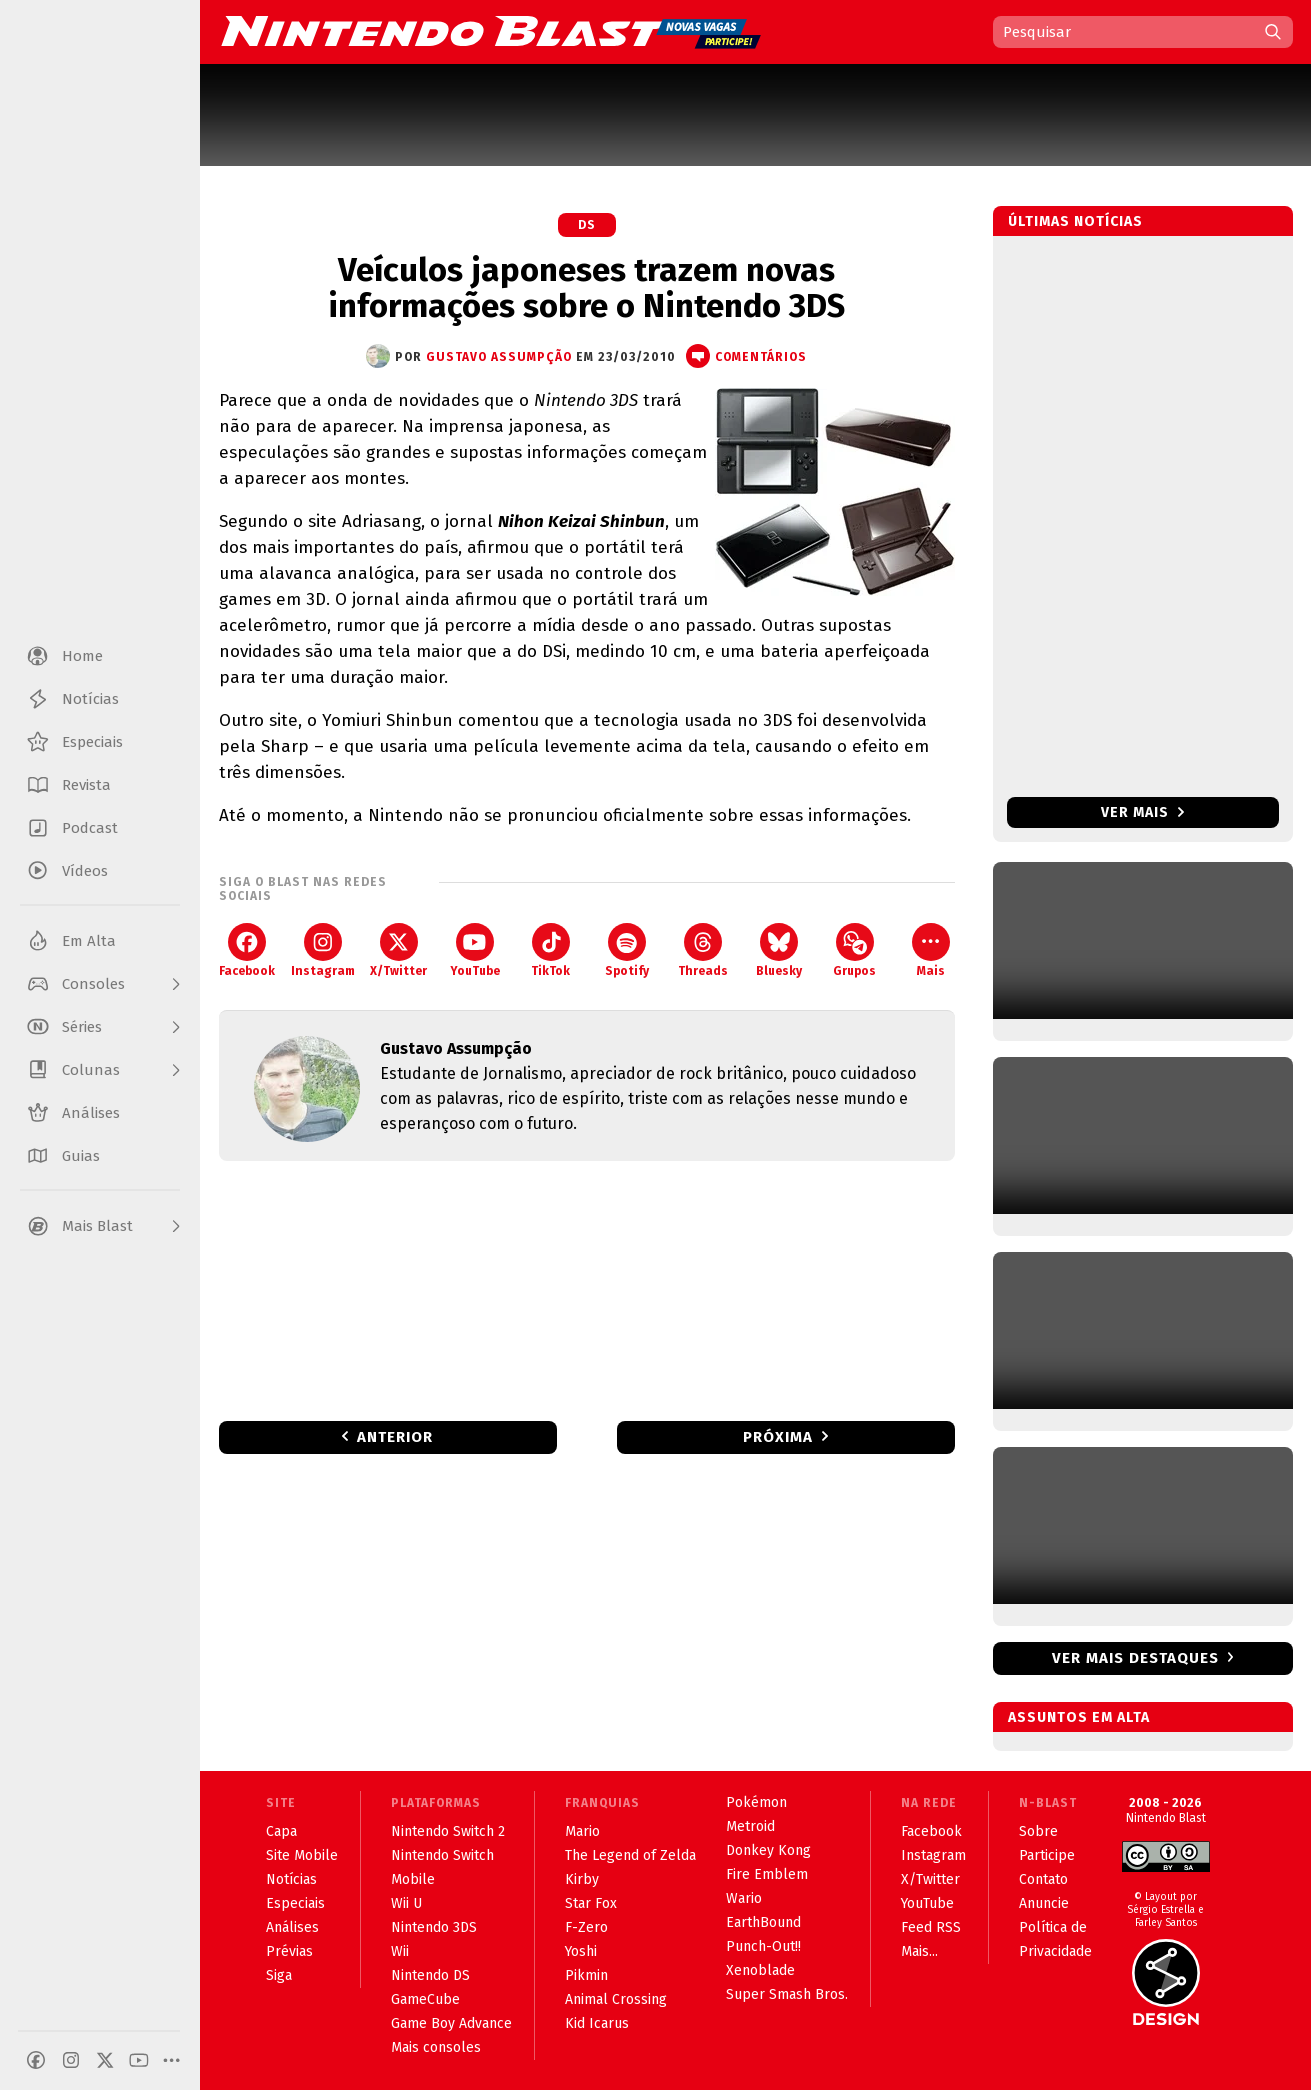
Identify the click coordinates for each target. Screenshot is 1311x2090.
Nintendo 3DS (434, 1927)
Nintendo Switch (442, 1855)
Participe (1047, 1855)
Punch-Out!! (763, 1946)
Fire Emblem (767, 1874)
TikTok (550, 950)
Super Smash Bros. (787, 1994)
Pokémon (756, 1802)
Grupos (854, 950)
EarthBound (763, 1922)
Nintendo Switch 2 (448, 1831)
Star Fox (591, 1903)
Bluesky (779, 950)
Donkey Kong (768, 1850)
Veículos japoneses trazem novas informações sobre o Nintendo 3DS (586, 288)
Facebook (247, 950)
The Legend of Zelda (630, 1855)
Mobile (413, 1879)
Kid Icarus (597, 2023)
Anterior (395, 1437)
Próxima (778, 1437)
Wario (744, 1898)
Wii (400, 1951)
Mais (931, 950)
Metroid (750, 1826)
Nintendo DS (430, 1975)
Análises (292, 1927)
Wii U (406, 1903)
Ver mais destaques (1135, 1658)
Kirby (582, 1879)
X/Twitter (398, 950)
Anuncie (1044, 1903)
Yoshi (581, 1951)
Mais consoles (436, 2047)
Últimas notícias (1075, 221)
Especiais (295, 1903)
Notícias (291, 1879)
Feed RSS (931, 1927)
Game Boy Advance (451, 2023)
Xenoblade (760, 1970)
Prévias (289, 1951)
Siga (279, 1975)
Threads (703, 950)
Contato (1043, 1879)
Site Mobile (302, 1855)
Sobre (1038, 1831)
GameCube (425, 1999)
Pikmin (586, 1975)
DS (587, 225)
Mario (582, 1831)
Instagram (323, 950)
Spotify (627, 950)
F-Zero (586, 1927)
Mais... (919, 1951)
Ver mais (1142, 812)
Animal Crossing (616, 1999)
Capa (281, 1831)
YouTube (475, 950)
